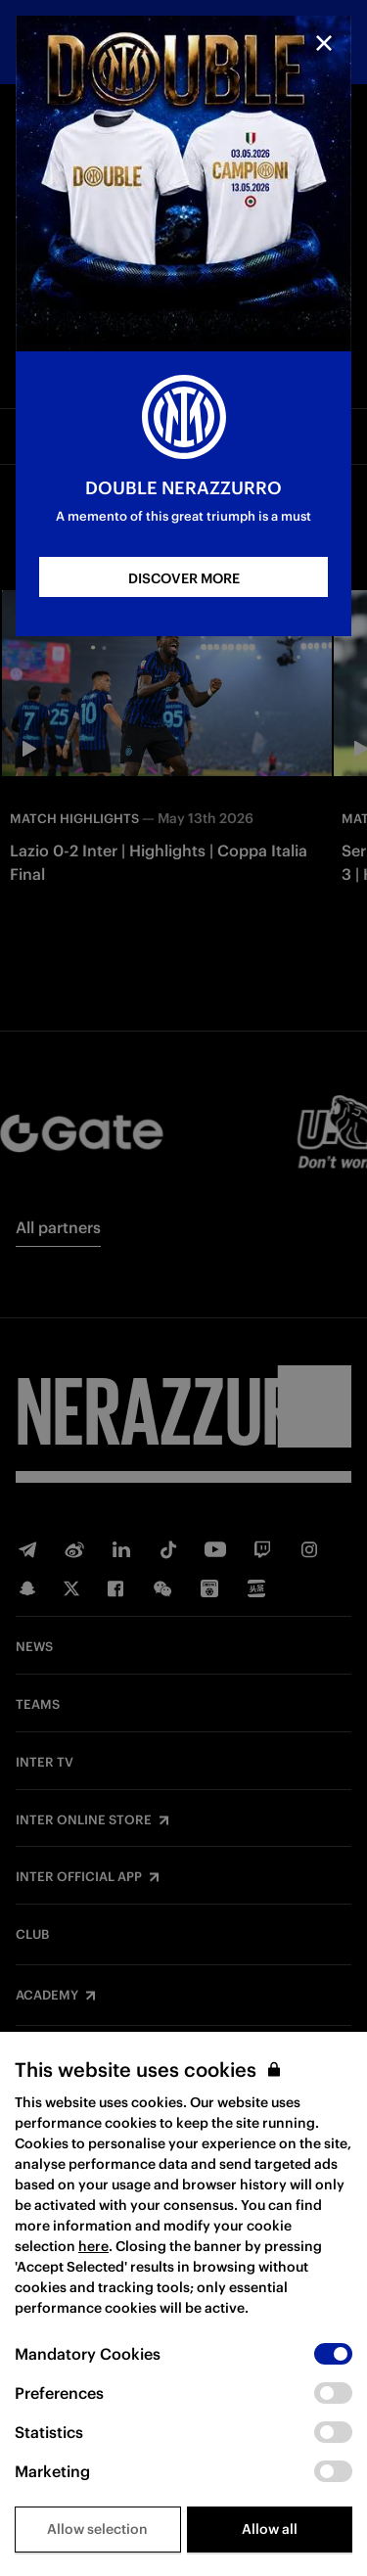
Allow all (270, 2529)
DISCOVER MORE (184, 578)
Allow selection (97, 2529)
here (93, 2246)
